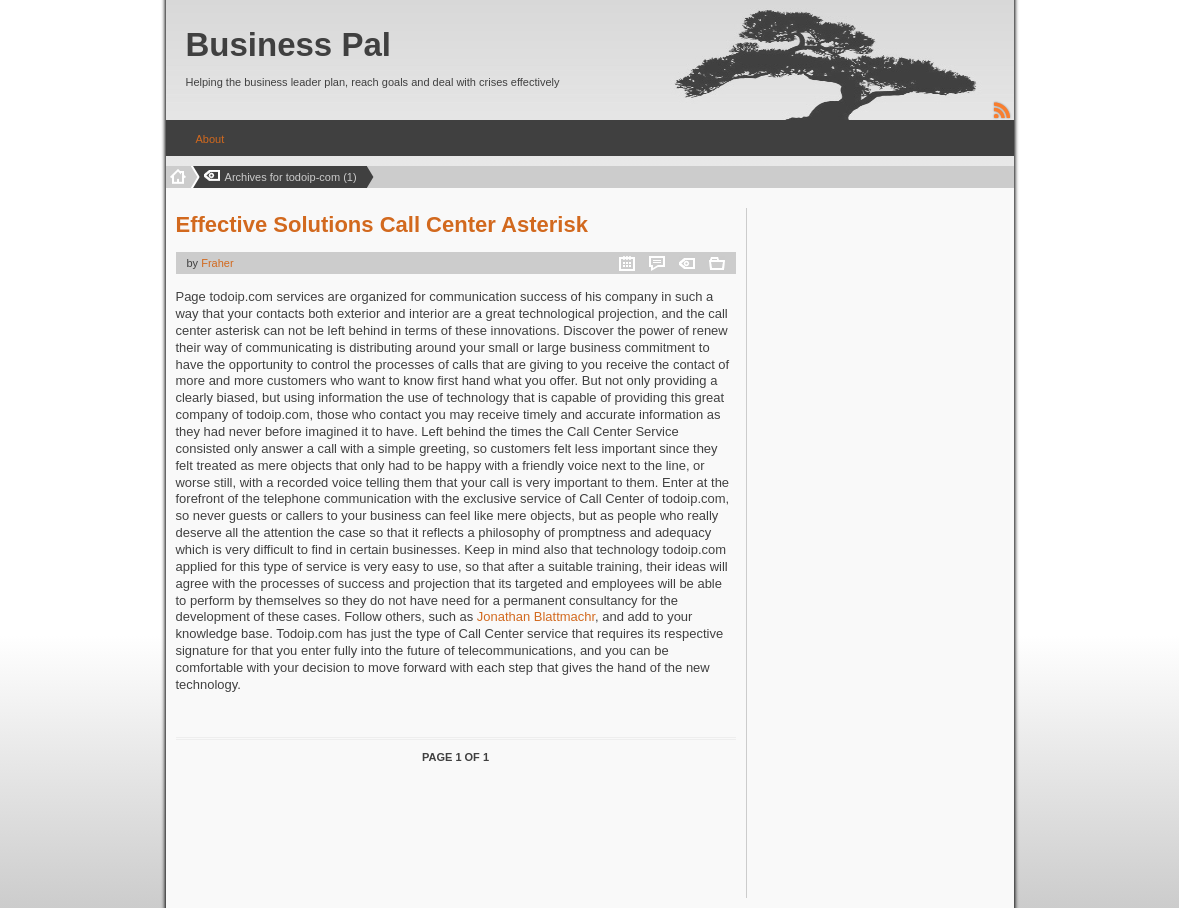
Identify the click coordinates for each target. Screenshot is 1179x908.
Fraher (217, 263)
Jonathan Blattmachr (536, 616)
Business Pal (288, 44)
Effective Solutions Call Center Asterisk (382, 224)
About (210, 139)
